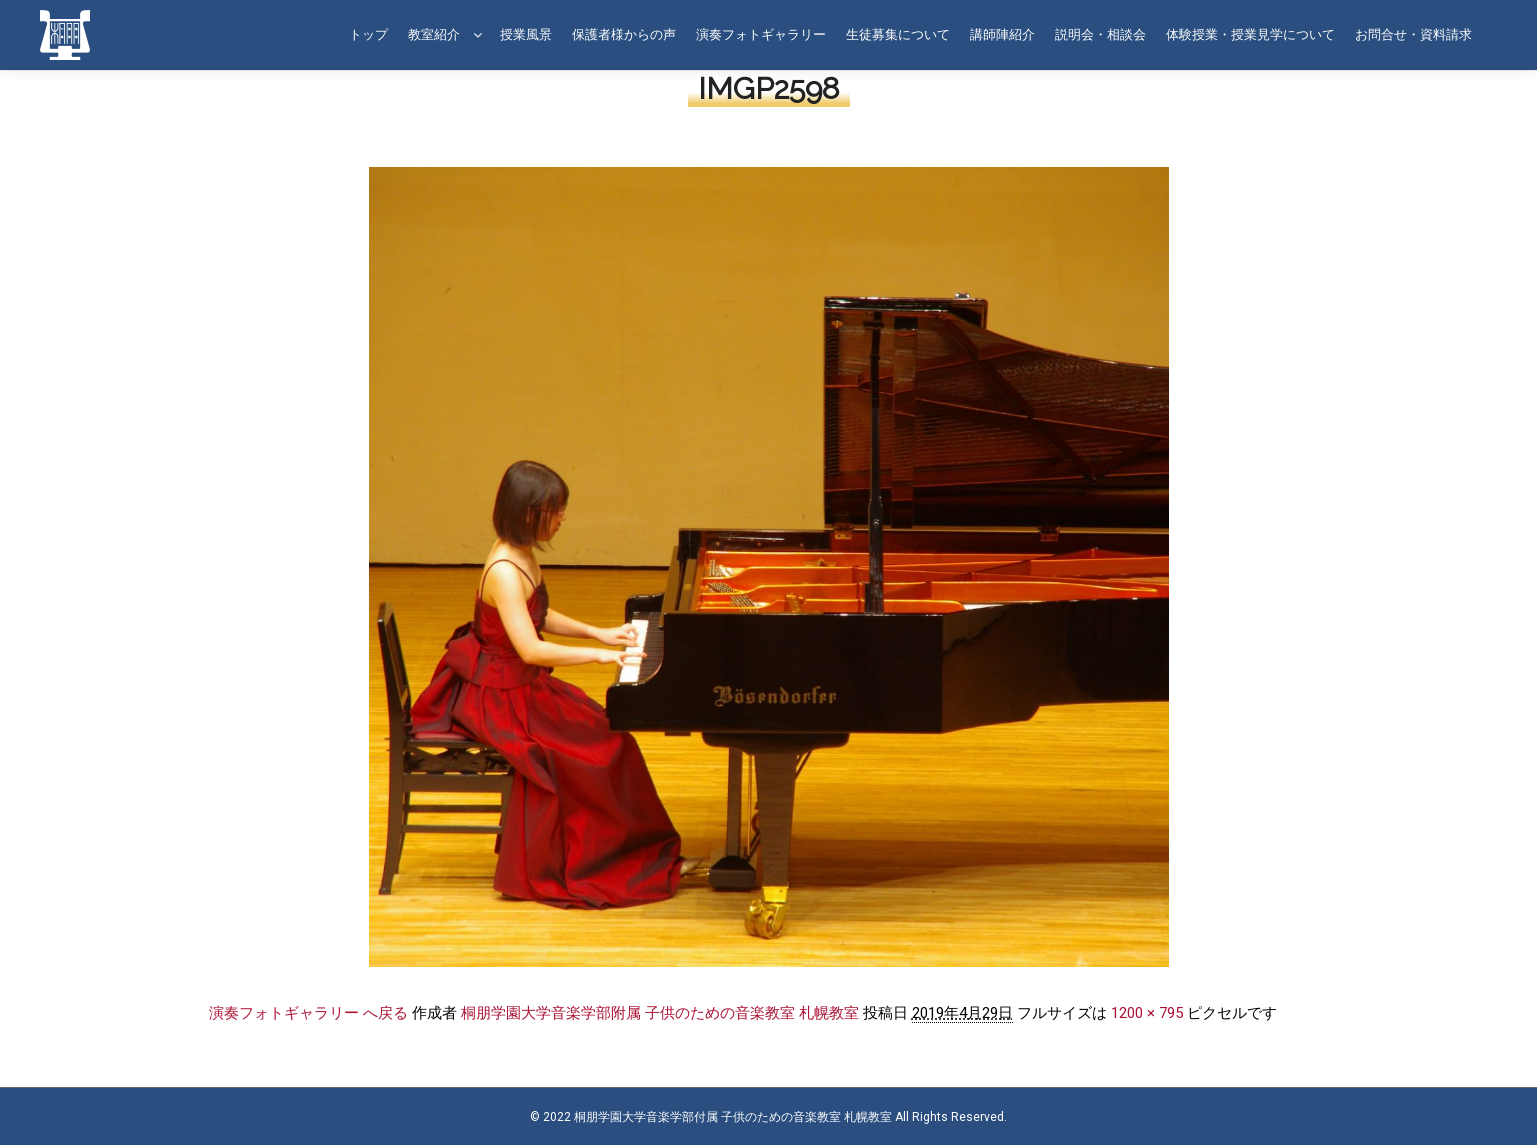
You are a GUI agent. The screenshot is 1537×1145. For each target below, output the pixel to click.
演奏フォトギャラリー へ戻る (308, 1013)
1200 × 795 (1147, 1013)
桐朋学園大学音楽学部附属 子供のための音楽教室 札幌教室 (660, 1013)
